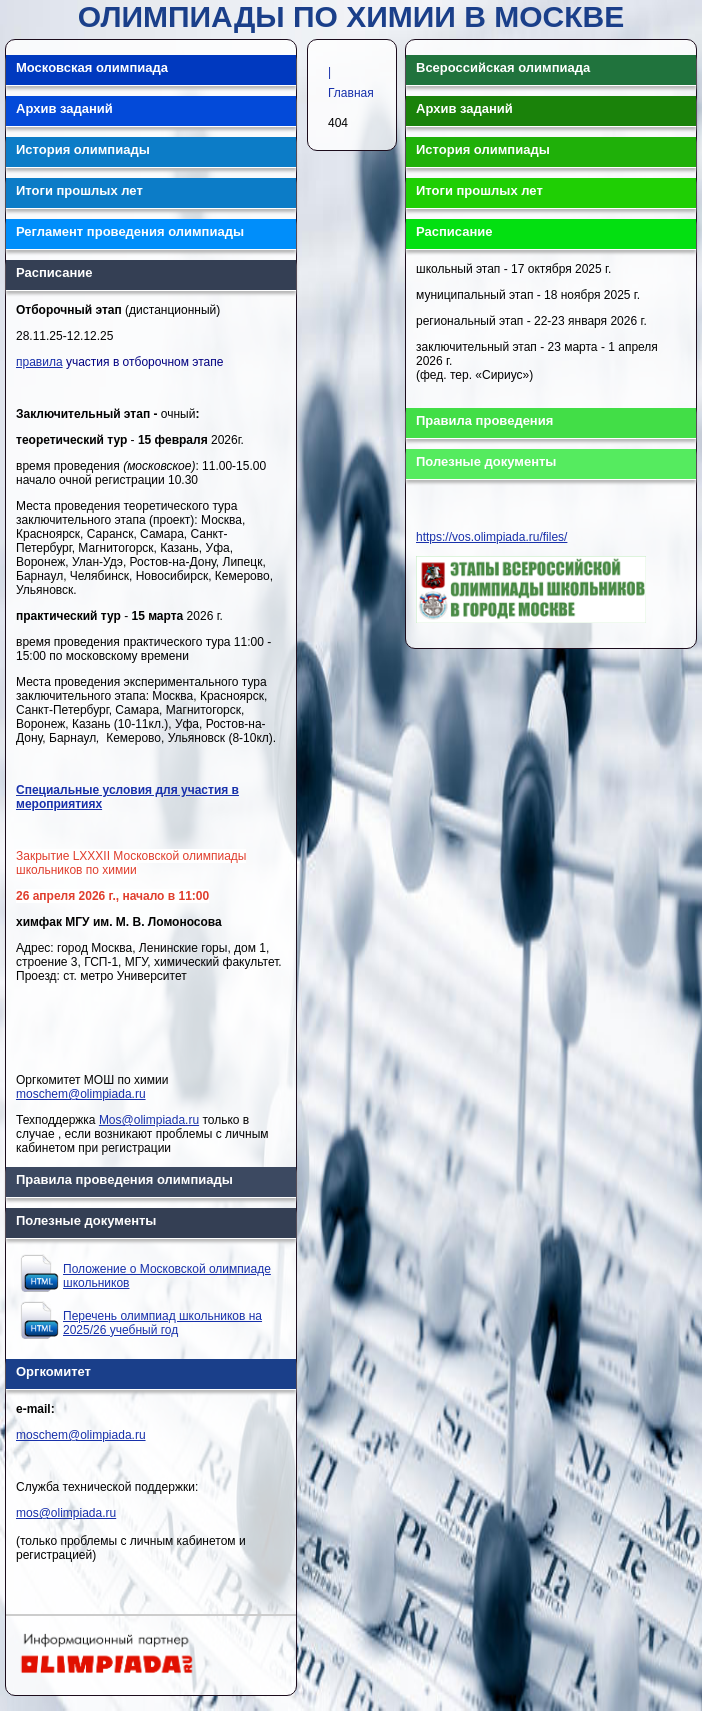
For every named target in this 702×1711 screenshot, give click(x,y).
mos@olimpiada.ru (66, 1513)
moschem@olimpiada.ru (81, 1094)
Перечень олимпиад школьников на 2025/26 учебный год (162, 1323)
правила (39, 362)
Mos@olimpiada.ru (149, 1120)
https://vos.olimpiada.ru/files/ (491, 537)
